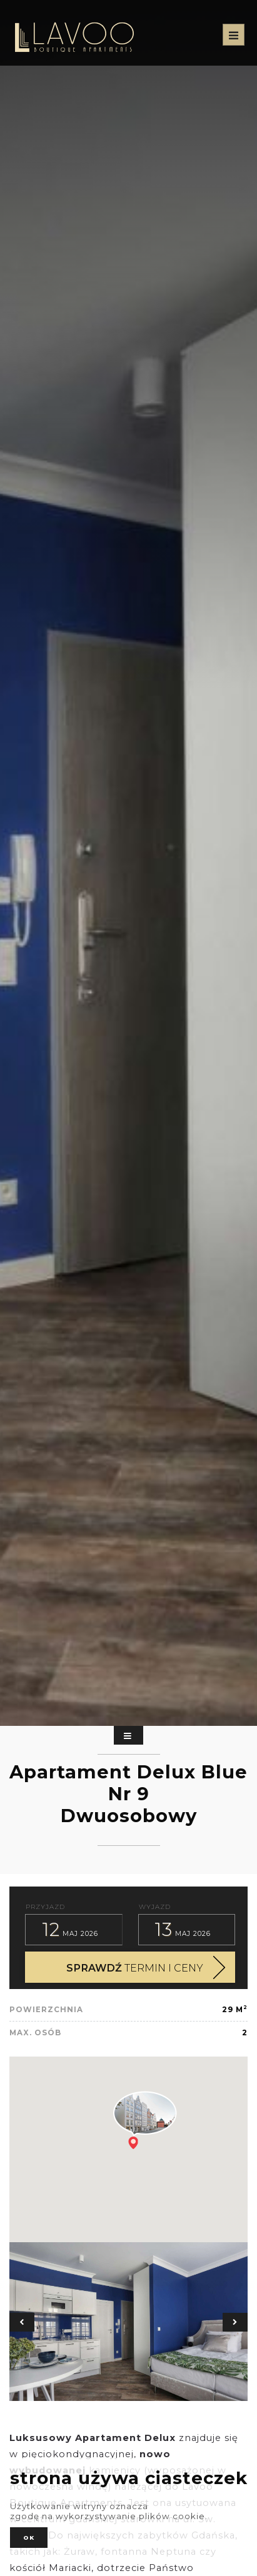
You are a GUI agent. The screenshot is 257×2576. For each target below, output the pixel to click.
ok (28, 2537)
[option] (128, 2321)
